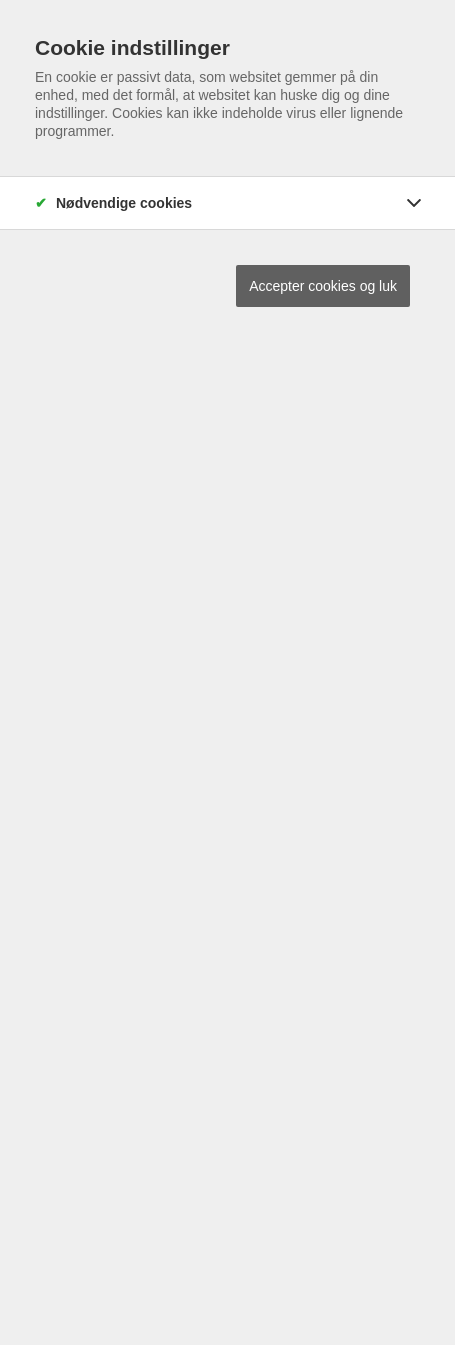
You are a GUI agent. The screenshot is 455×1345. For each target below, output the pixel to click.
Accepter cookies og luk (323, 286)
